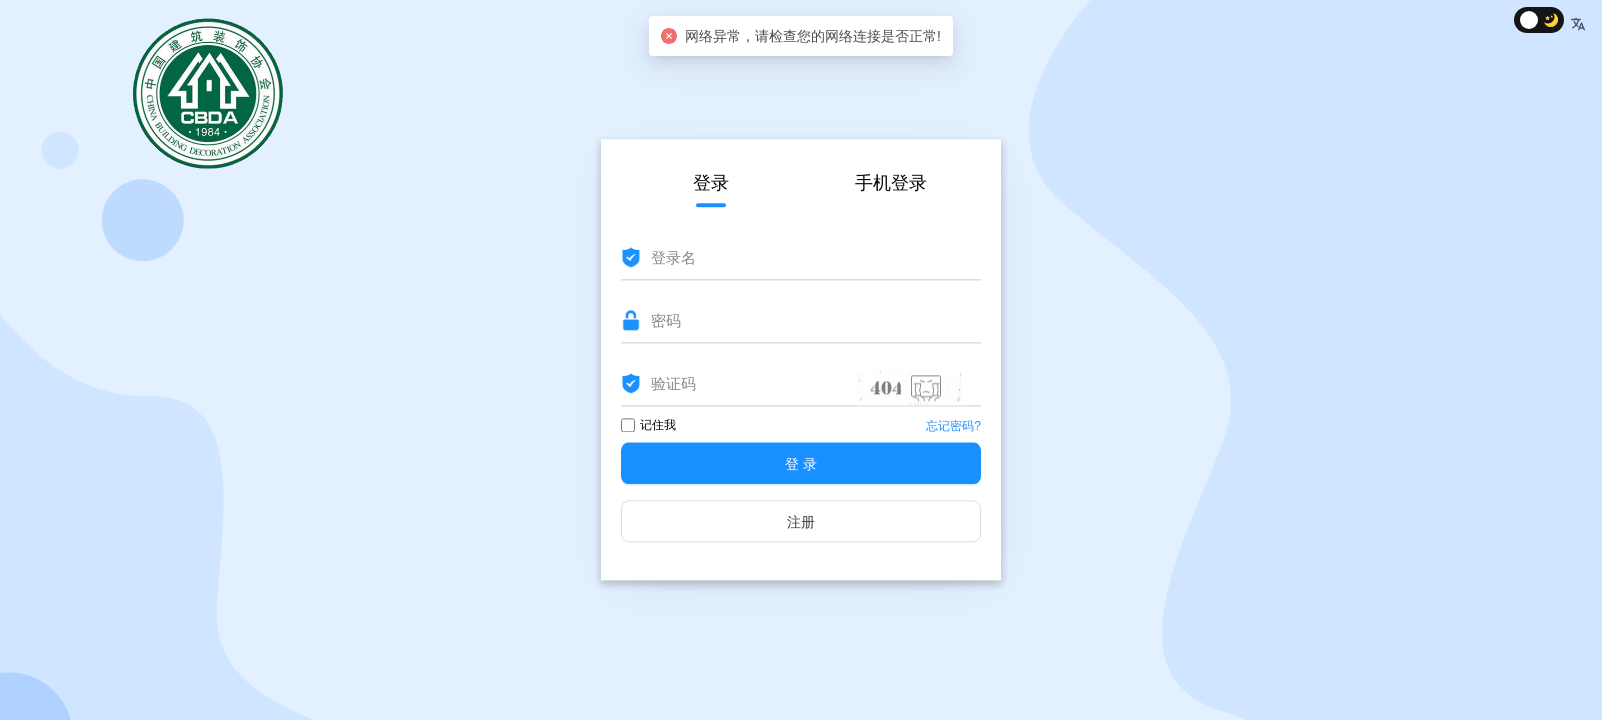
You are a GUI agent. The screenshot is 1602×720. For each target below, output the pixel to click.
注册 (801, 523)
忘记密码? (953, 427)
